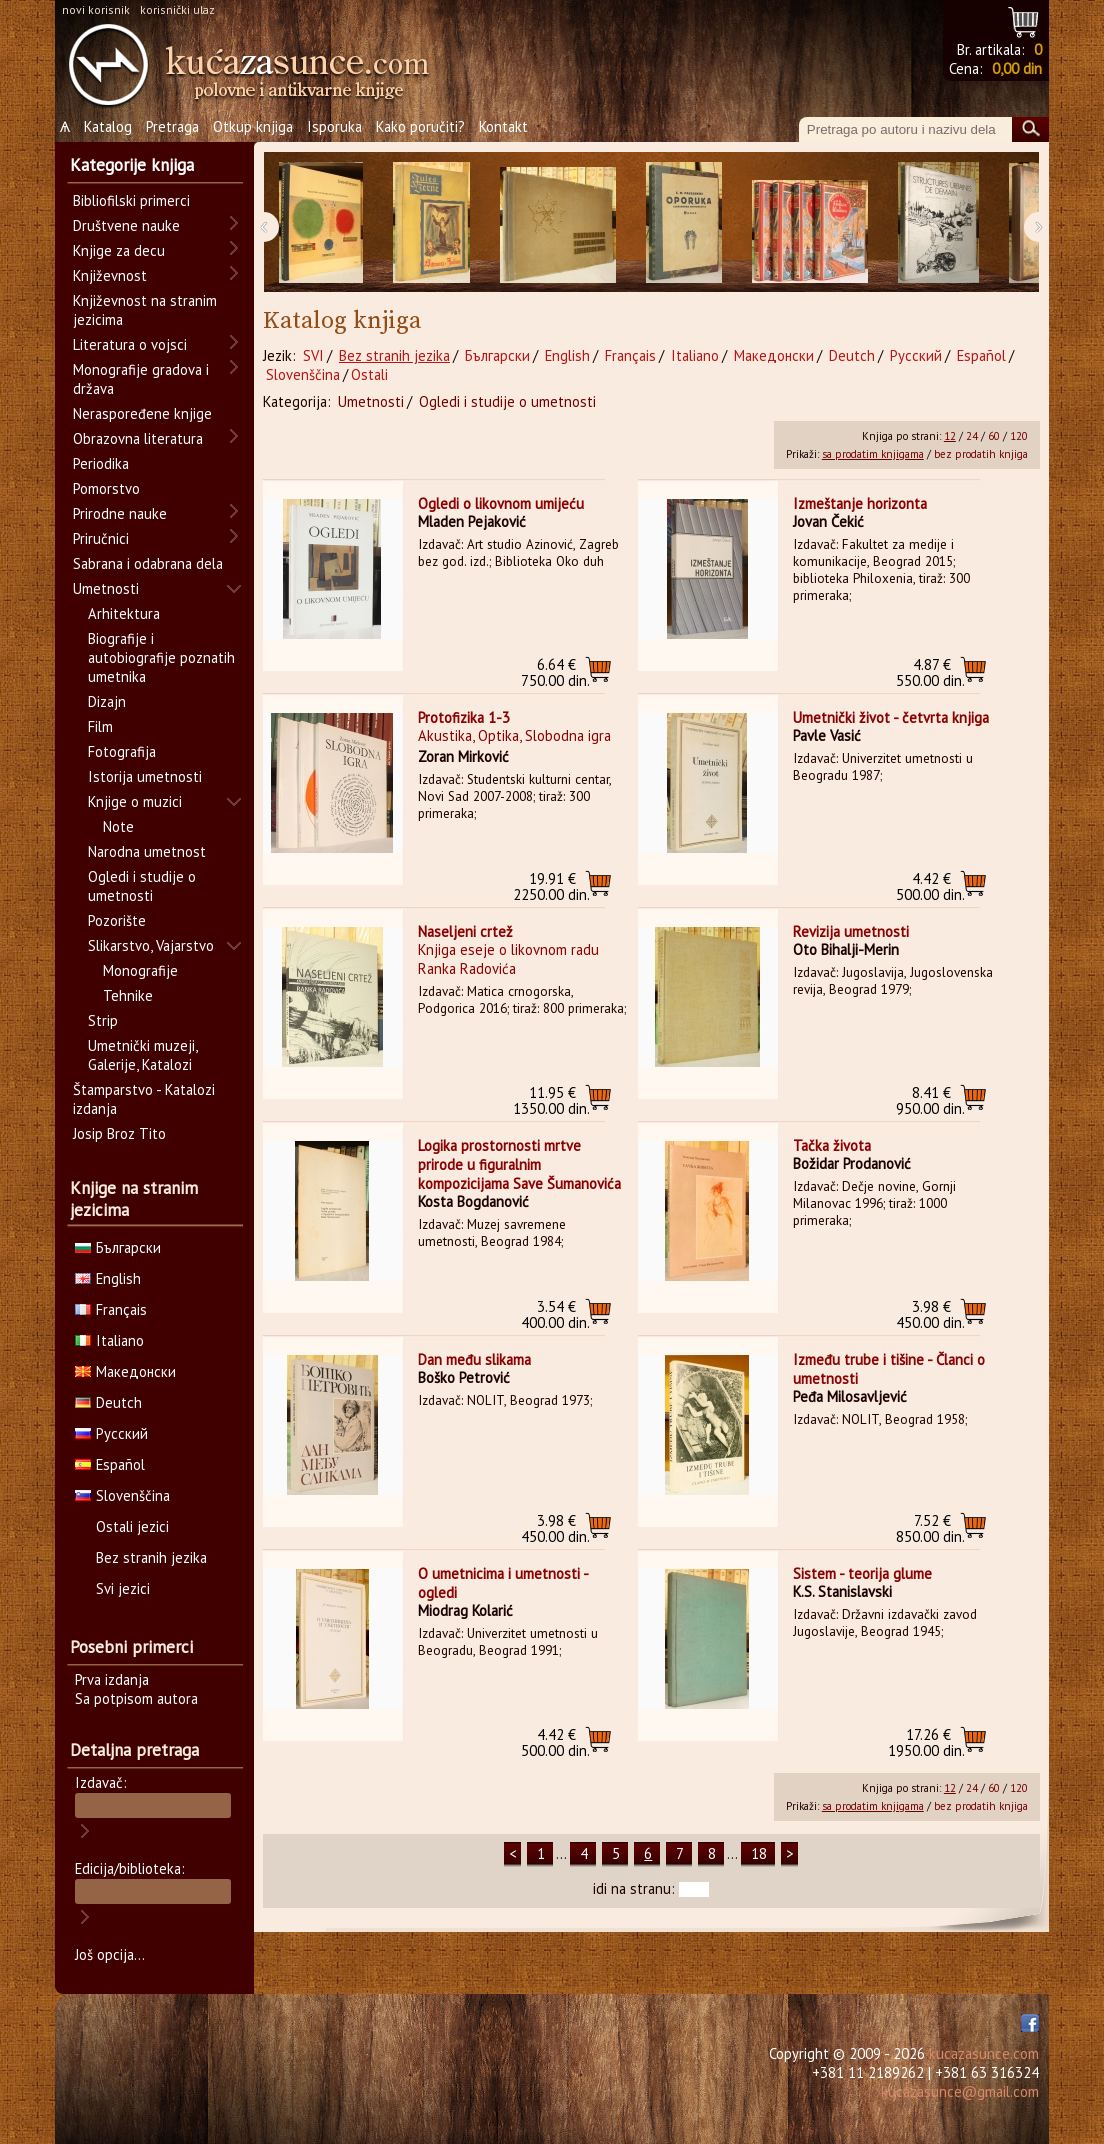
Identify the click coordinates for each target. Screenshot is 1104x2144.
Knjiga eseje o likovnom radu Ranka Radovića (508, 959)
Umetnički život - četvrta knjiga (891, 717)
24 (972, 436)
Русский (916, 355)
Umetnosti (371, 401)
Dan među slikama (474, 1359)
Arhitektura (124, 613)
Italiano (695, 355)
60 (994, 436)
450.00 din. (930, 1314)
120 (1019, 436)
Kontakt (503, 126)
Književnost (110, 275)
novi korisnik (96, 9)
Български (497, 355)
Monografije (140, 970)
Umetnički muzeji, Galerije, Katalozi (142, 1055)
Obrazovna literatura (138, 438)
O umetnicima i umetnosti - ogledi (503, 1583)
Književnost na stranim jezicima (145, 310)
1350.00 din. (551, 1100)
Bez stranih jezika (394, 355)
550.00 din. (930, 672)
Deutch (852, 355)
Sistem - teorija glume (862, 1573)
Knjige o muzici (135, 801)
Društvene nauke (126, 225)
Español (981, 355)
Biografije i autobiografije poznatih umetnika (161, 657)
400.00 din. (555, 1314)
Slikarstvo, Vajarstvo (151, 945)
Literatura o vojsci (130, 344)
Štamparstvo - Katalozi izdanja (144, 1099)
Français (630, 355)
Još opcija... (110, 1954)
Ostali (369, 374)
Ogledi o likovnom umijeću (501, 503)
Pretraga (172, 126)
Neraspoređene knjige (142, 413)
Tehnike (128, 995)
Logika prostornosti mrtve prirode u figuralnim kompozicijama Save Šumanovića (519, 1164)
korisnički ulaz (177, 9)
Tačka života (832, 1145)
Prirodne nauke (120, 513)
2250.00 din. (551, 886)
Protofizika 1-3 (464, 717)
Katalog (108, 126)
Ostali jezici (132, 1526)
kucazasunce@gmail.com (960, 2091)
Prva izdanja (112, 1679)
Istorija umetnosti (145, 776)
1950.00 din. (926, 1742)
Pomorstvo (106, 488)
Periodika (101, 463)
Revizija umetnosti (851, 931)
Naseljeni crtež (465, 931)
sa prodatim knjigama (873, 454)
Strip (103, 1020)
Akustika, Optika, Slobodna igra (514, 735)
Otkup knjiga (253, 126)
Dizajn (107, 701)
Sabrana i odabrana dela (148, 563)
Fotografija (122, 751)
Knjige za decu (119, 250)
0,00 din (1017, 68)
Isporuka (334, 126)
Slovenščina (303, 374)
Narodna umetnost (147, 851)
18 (759, 1853)
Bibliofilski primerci (131, 200)
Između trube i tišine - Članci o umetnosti (889, 1369)
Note (118, 826)
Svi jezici (123, 1588)
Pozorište (117, 920)
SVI (313, 355)
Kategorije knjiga (132, 165)
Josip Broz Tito (119, 1133)
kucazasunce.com (984, 2053)
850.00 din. (930, 1528)
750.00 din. (555, 672)
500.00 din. (930, 886)
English (567, 355)
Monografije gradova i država (141, 379)
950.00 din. (930, 1100)
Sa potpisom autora (136, 1698)
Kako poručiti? (420, 126)
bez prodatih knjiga (981, 454)
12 (950, 436)
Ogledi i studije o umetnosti (507, 401)
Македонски (774, 355)
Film (100, 726)
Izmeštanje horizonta (860, 503)
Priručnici (101, 538)
